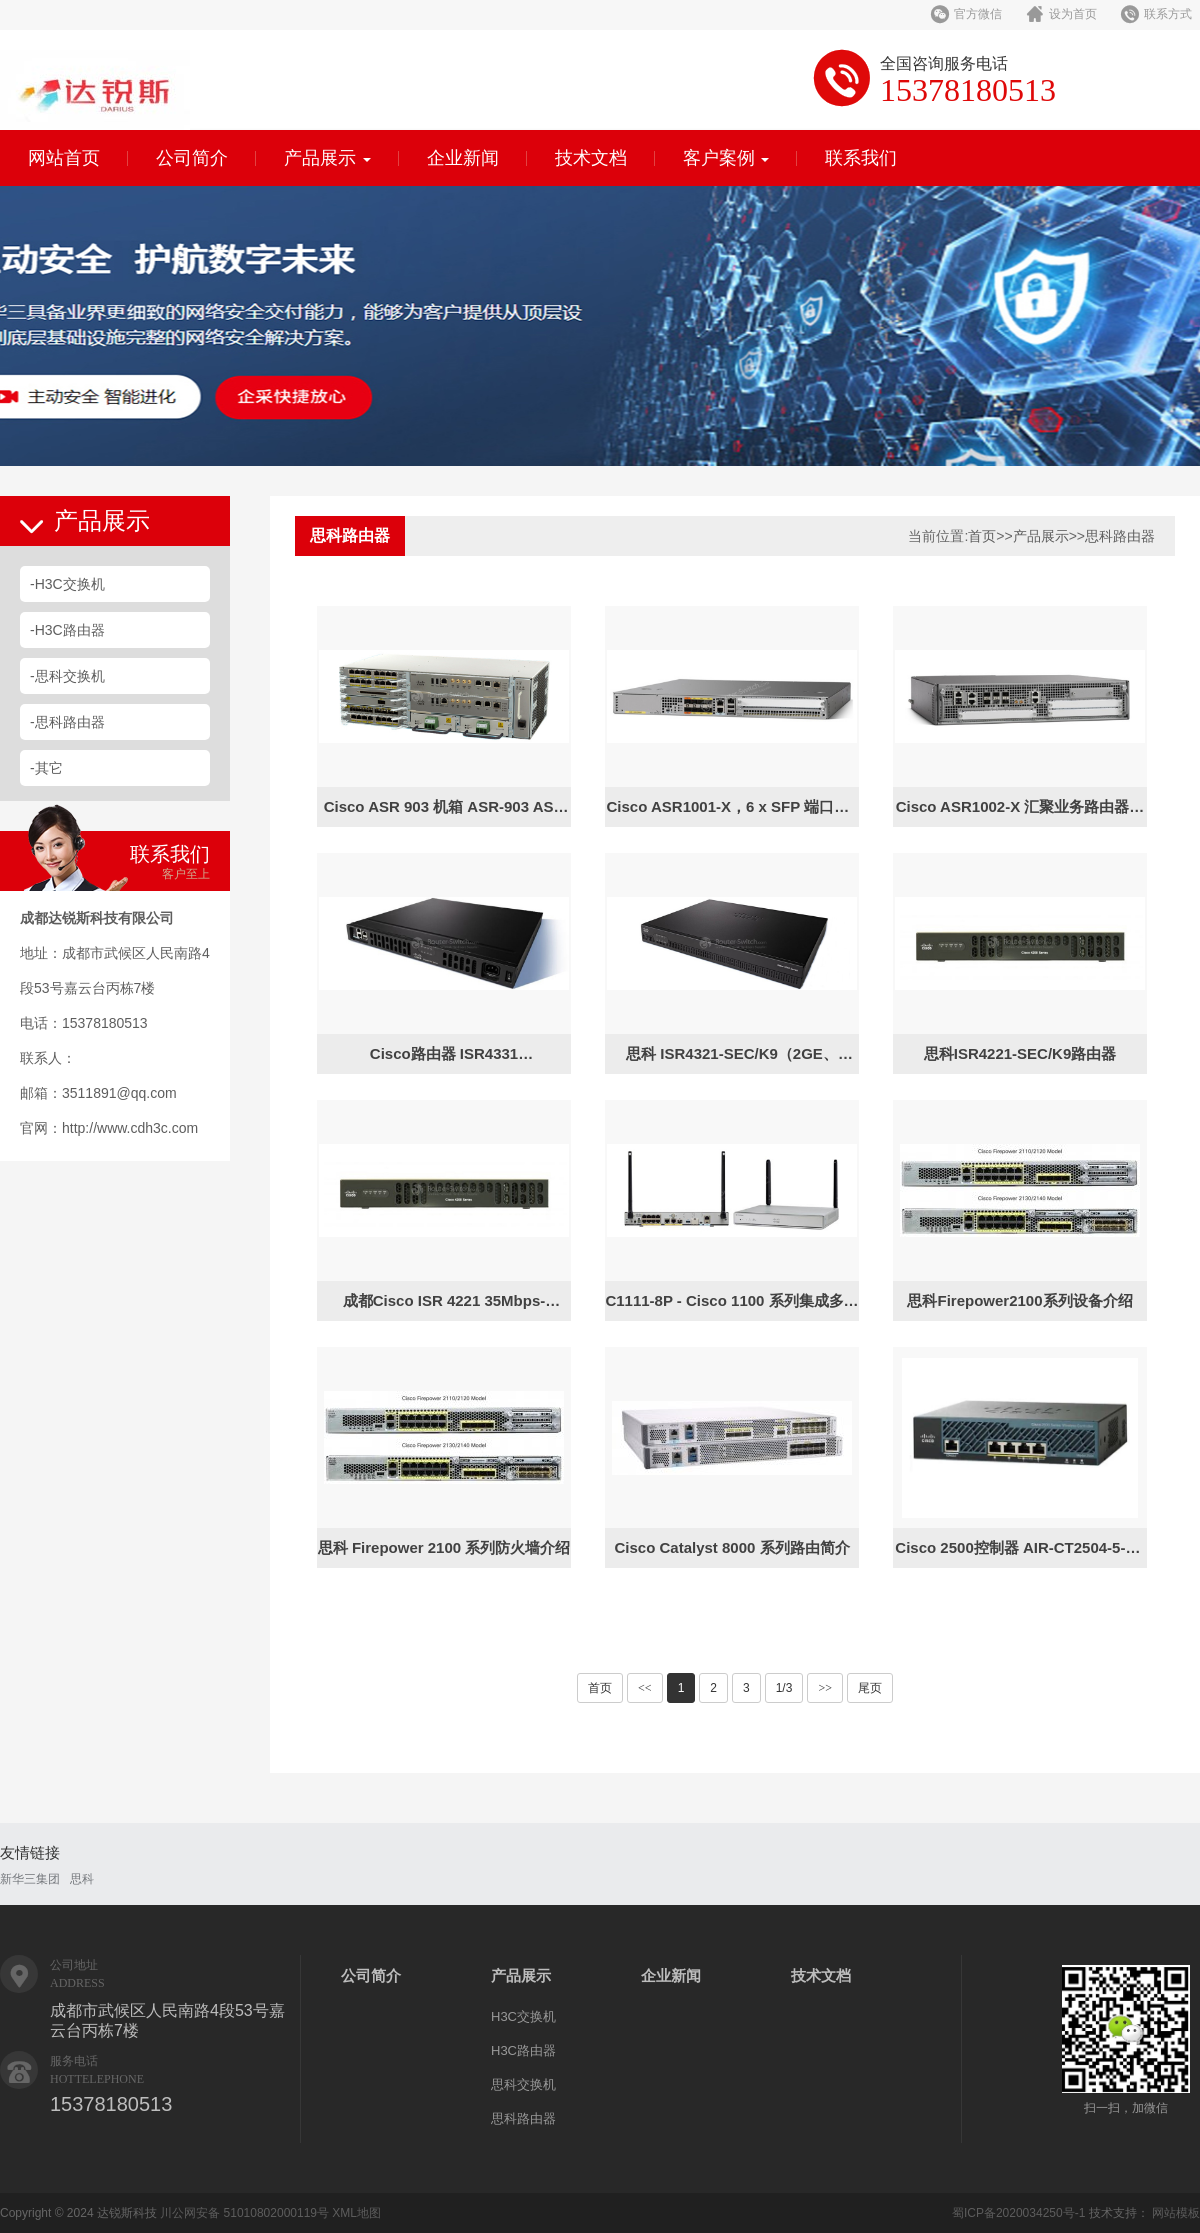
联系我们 (861, 158)
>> (825, 1688)
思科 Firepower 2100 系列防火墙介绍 (444, 1547)
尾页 (870, 1688)
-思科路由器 (67, 722)
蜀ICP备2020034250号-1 (1018, 2213)
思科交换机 (523, 2084)
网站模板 (1176, 2213)
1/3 (784, 1688)
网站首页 (64, 158)
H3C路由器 (523, 2050)
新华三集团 (30, 1879)
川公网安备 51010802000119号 (244, 2213)
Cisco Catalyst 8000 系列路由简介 (731, 1547)
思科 (82, 1879)
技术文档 (591, 158)
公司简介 (192, 158)
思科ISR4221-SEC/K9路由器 (1020, 1053)
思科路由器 (1120, 536)
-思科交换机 (67, 676)
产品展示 (327, 158)
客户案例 (726, 158)
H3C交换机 (523, 2016)
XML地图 (356, 2213)
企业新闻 (463, 158)
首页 (982, 536)
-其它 (46, 768)
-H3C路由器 (67, 630)
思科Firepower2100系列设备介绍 (1019, 1300)
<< (645, 1688)
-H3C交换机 (67, 584)
